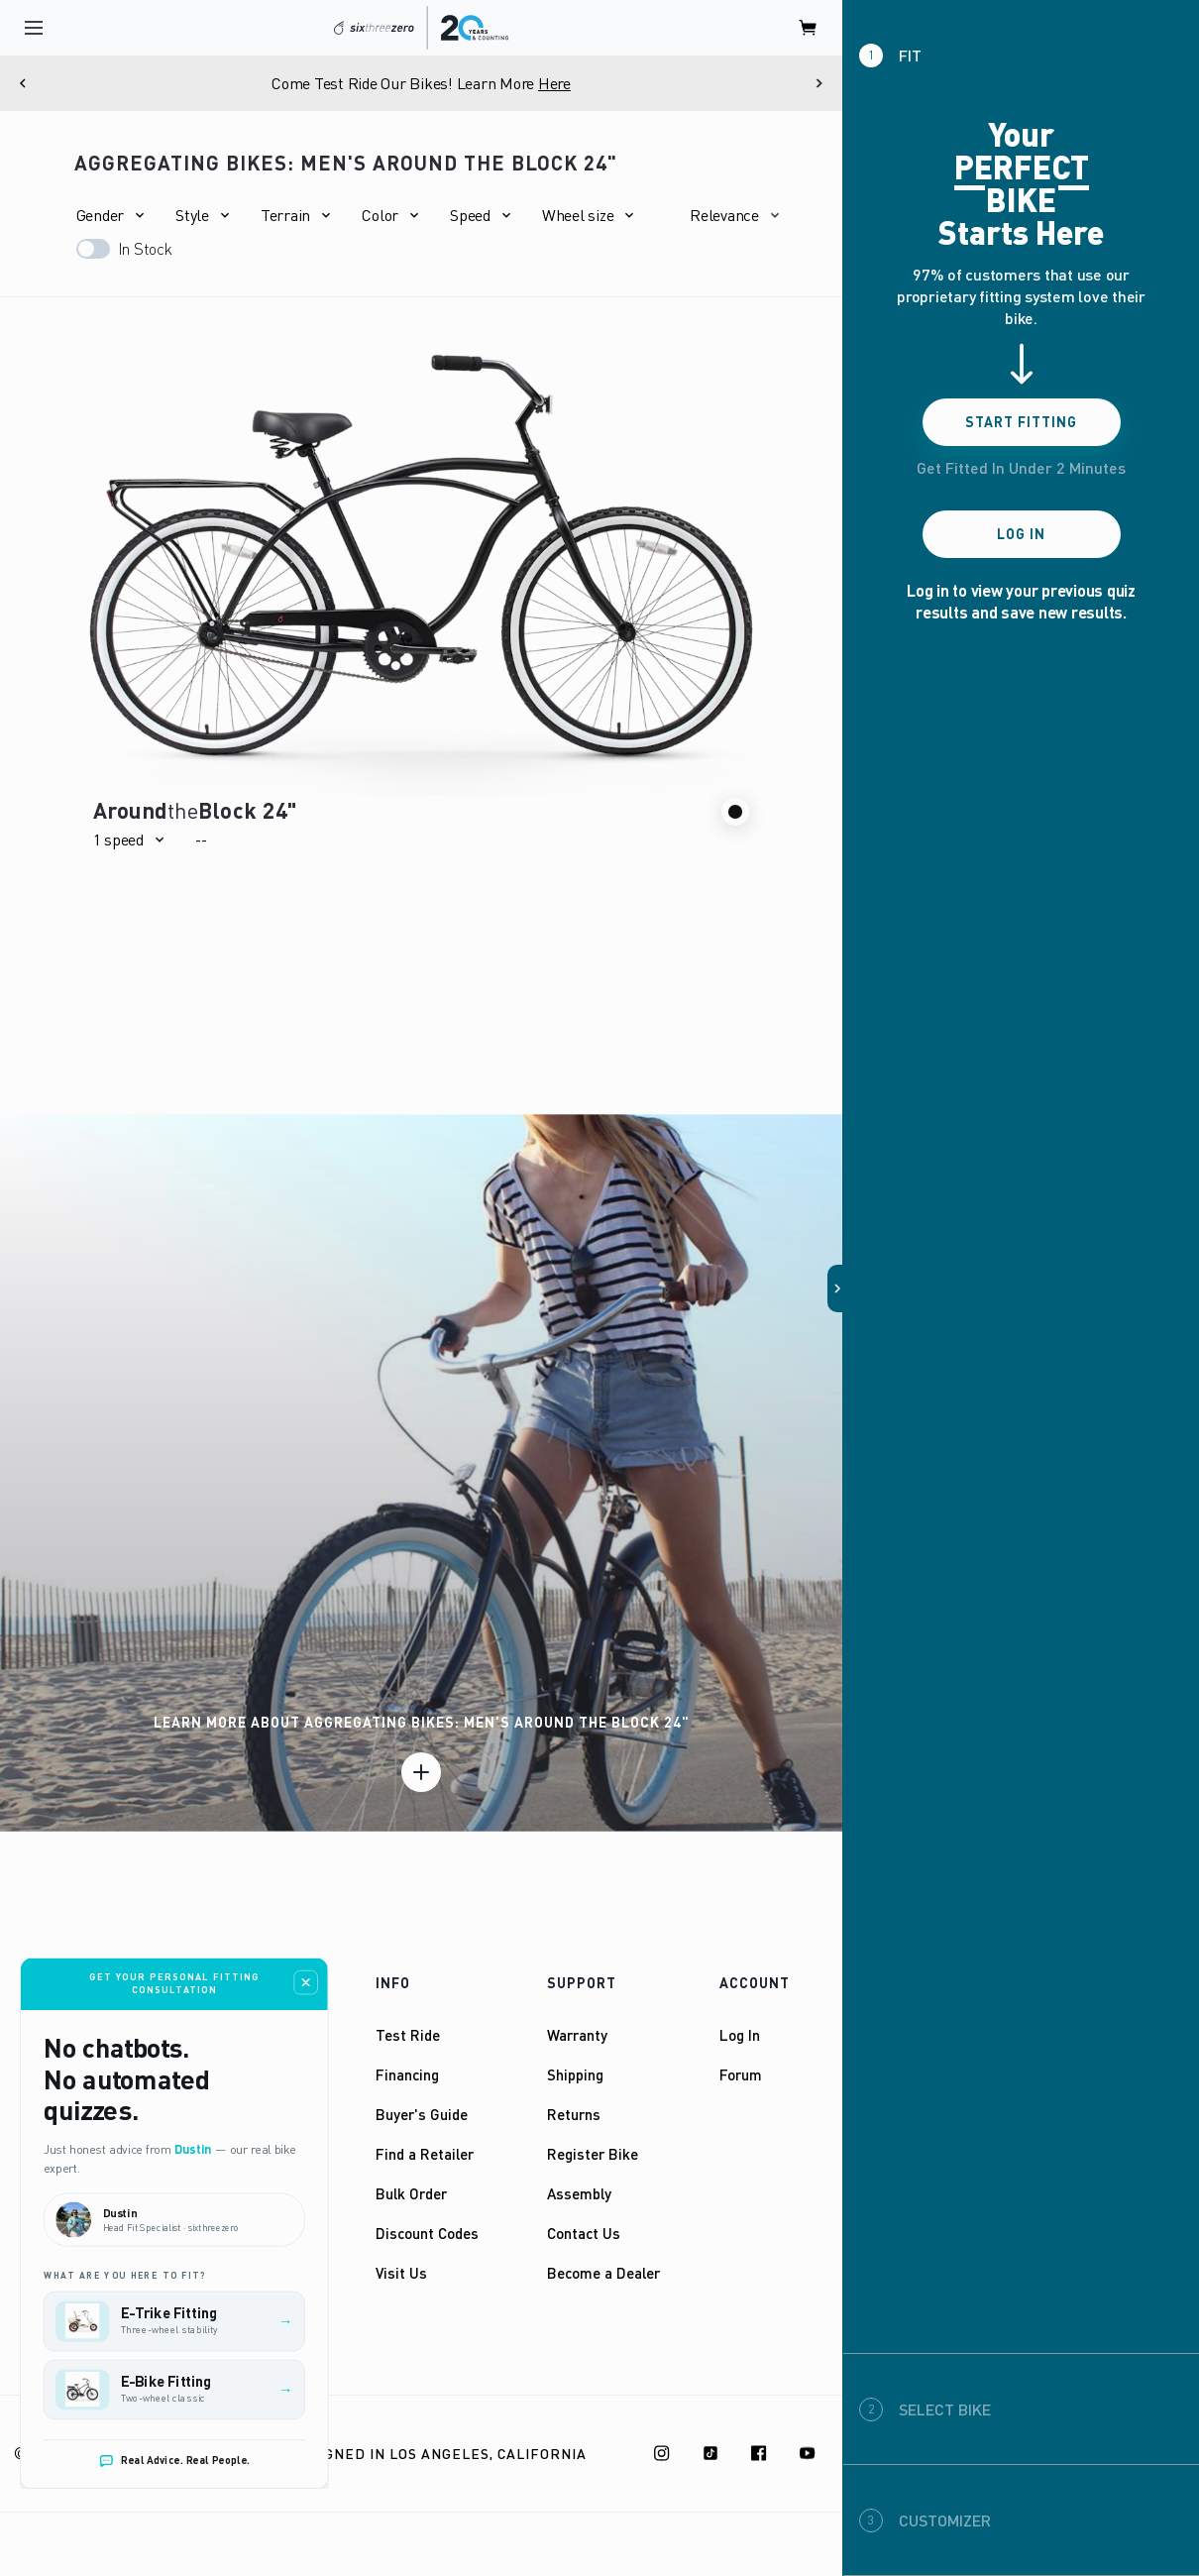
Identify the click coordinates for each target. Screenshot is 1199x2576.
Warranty (577, 2035)
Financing (407, 2074)
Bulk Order (411, 2193)
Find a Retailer (425, 2154)
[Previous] (23, 83)
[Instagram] (662, 2453)
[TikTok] (710, 2453)
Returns (573, 2114)
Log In (739, 2035)
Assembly (579, 2193)
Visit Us (401, 2273)
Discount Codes (427, 2233)
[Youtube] (807, 2453)
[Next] (819, 83)
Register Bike (592, 2154)
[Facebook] (759, 2453)
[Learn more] (421, 1772)
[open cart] (808, 28)
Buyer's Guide (422, 2114)
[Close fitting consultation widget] (305, 1982)
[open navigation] (33, 28)
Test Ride (408, 2035)
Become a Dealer (603, 2273)
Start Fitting (1021, 421)
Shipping (575, 2074)
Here (554, 83)
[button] (110, 215)
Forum (740, 2074)
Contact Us (583, 2233)
